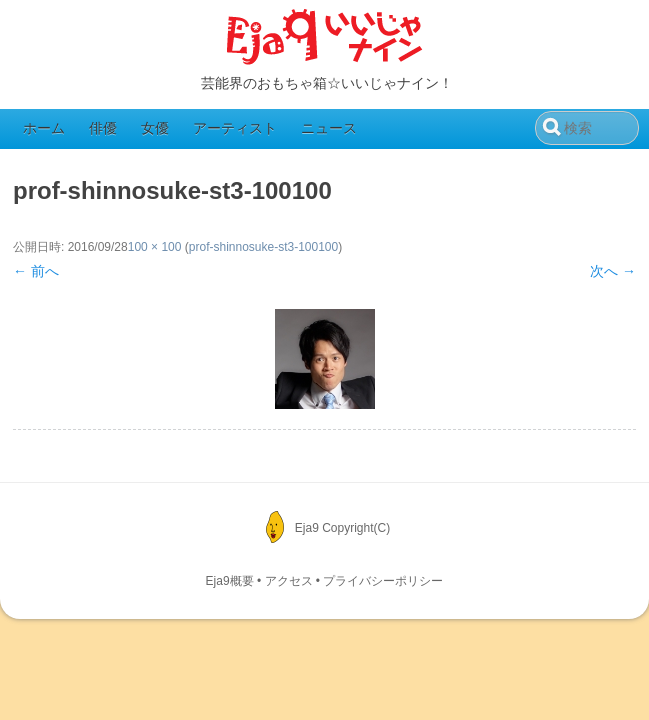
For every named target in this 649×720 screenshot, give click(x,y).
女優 (155, 128)
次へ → (613, 271)
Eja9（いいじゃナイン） (325, 38)
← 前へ (36, 271)
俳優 (103, 128)
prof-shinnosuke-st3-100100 (263, 247)
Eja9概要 (230, 581)
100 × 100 (155, 247)
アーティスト (235, 128)
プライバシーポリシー (383, 581)
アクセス (289, 581)
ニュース (329, 128)
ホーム (44, 128)
